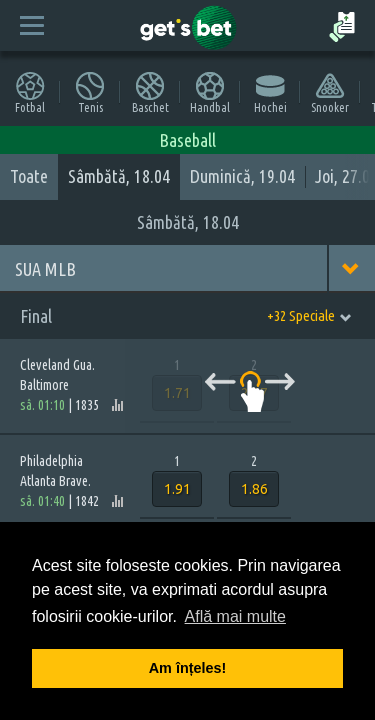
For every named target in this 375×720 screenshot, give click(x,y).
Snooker (330, 92)
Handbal (210, 92)
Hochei (270, 92)
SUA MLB (45, 269)
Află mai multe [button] (235, 616)
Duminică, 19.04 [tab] (242, 176)
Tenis (90, 92)
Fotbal (30, 92)
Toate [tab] (29, 176)
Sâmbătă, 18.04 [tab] (119, 176)
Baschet (150, 92)
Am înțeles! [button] (188, 668)
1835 (87, 405)
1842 (87, 501)
